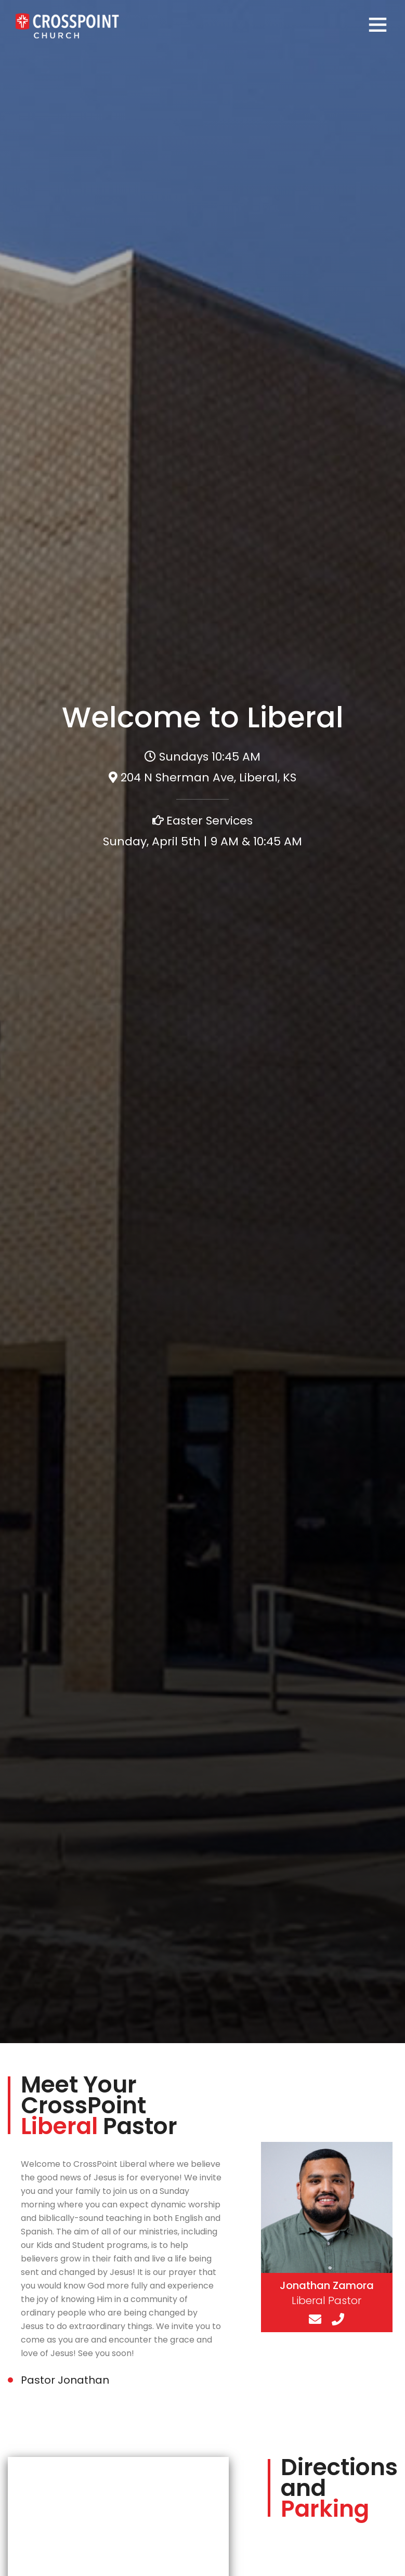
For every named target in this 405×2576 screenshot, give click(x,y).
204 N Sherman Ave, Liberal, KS (208, 777)
